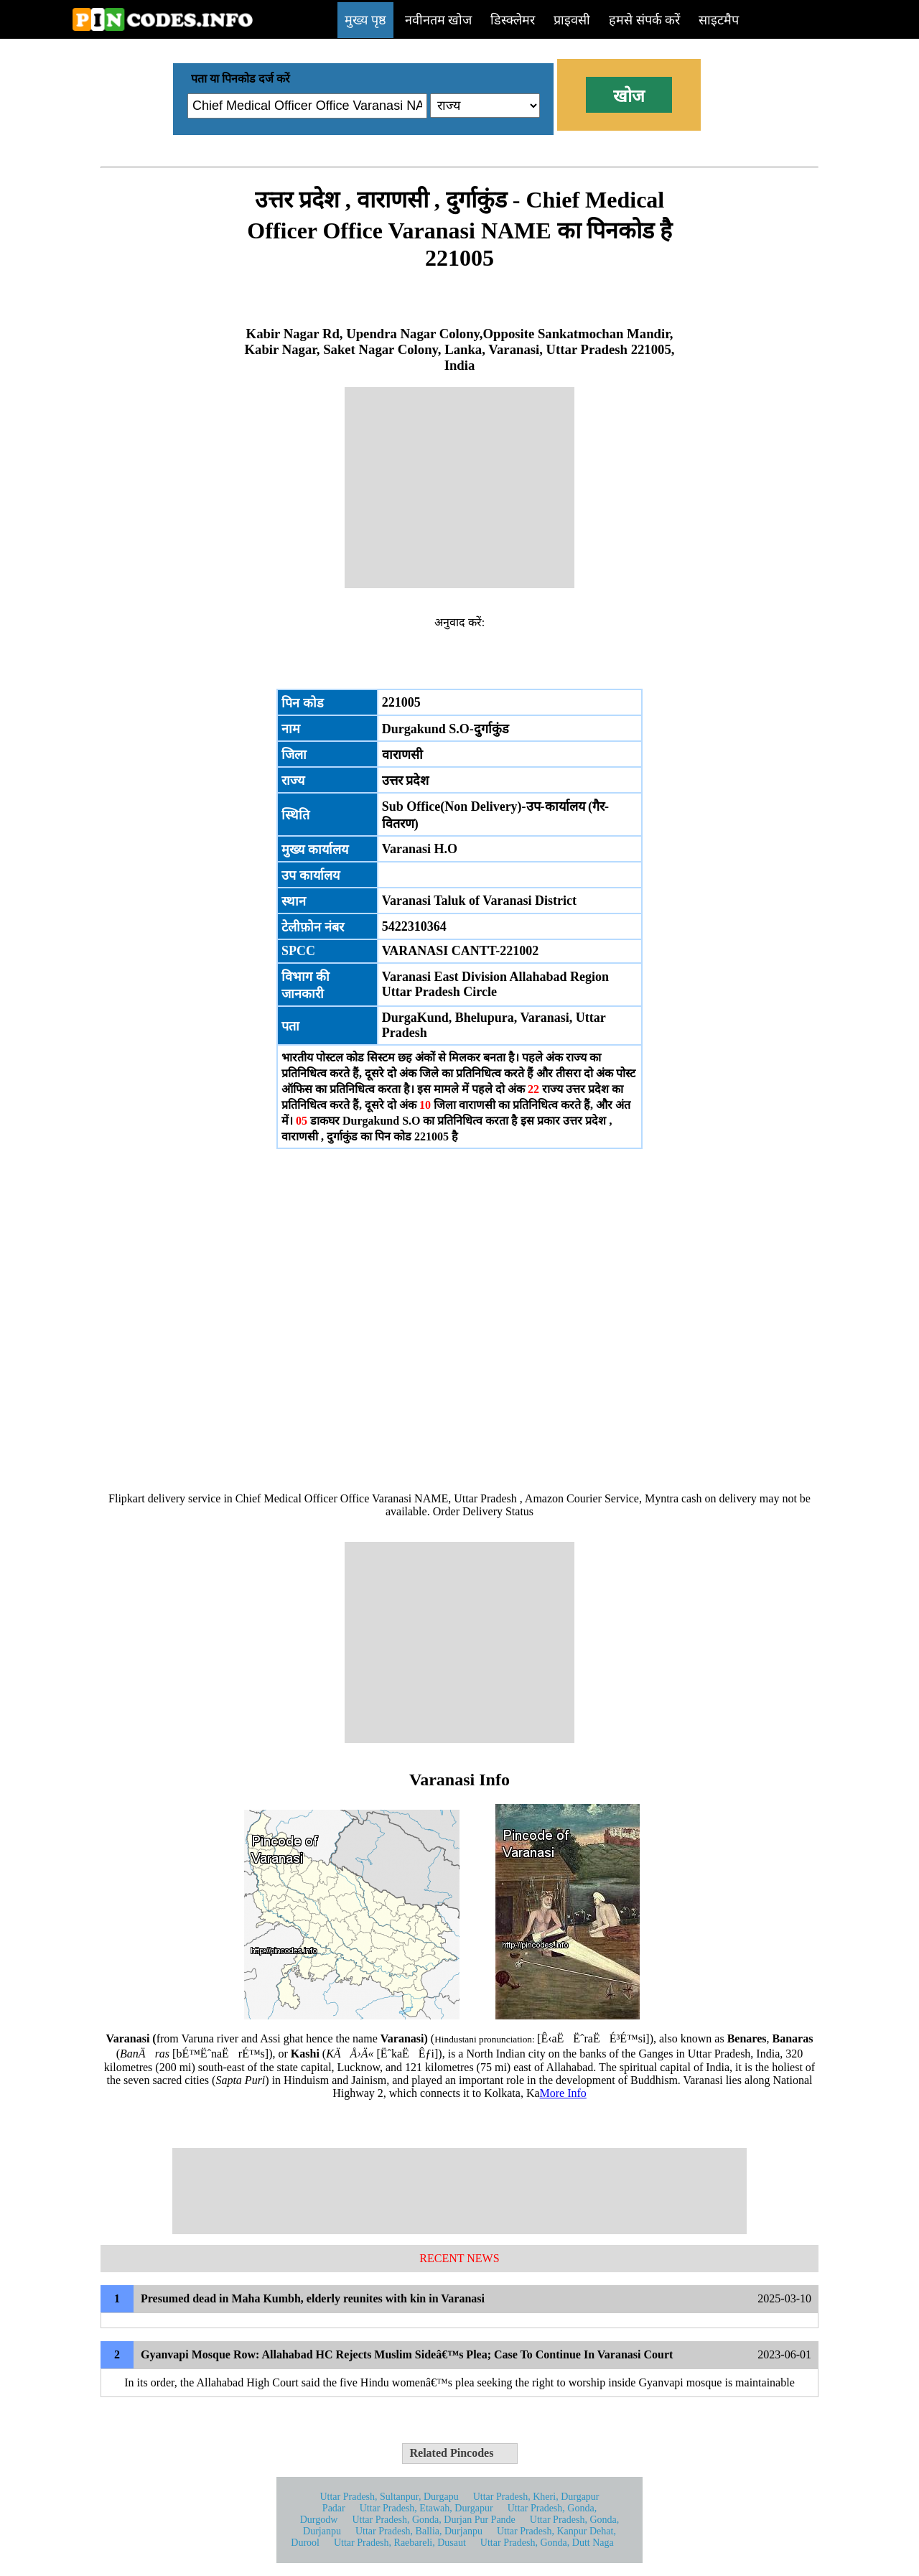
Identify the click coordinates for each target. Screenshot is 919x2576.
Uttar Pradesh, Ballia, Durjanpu (418, 2531)
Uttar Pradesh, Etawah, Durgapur (426, 2508)
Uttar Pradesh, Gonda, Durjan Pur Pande (433, 2519)
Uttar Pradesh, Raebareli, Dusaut (400, 2542)
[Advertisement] (459, 487)
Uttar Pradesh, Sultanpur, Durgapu (388, 2496)
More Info (563, 2093)
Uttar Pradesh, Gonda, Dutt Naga (547, 2542)
